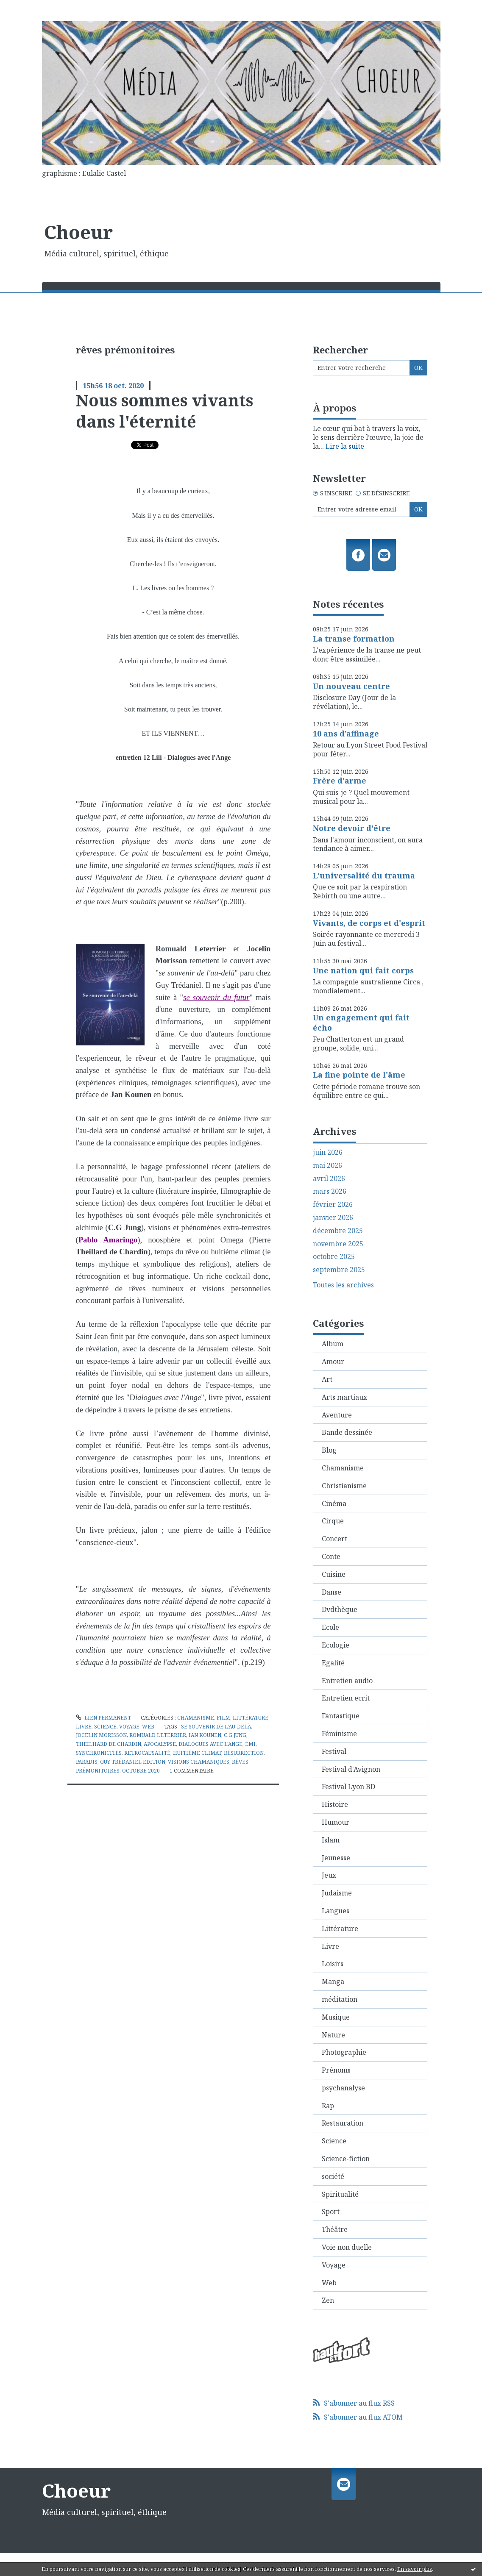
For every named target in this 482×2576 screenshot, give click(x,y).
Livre (84, 1726)
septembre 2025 (339, 1269)
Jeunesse (336, 1857)
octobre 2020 (141, 1770)
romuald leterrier (157, 1735)
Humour (335, 1822)
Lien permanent (103, 1717)
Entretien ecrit (346, 1698)
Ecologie (335, 1645)
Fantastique (340, 1715)
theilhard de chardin (108, 1744)
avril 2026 (329, 1178)
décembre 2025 (338, 1230)
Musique (336, 2017)
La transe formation (354, 639)
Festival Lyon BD (348, 1786)
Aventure (337, 1415)
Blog (329, 1450)
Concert (334, 1538)
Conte (331, 1556)
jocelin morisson (101, 1735)
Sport (331, 2211)
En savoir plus (414, 2569)
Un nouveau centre (351, 686)
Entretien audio (347, 1680)
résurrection (244, 1752)
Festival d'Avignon (351, 1769)
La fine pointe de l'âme (359, 1075)
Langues (335, 1910)
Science (105, 1726)
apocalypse (160, 1744)
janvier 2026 (333, 1217)
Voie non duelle (347, 2247)
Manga (333, 1981)
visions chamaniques (198, 1761)
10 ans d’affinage (346, 733)
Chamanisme (195, 1717)
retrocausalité (147, 1752)
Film (223, 1717)
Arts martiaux (344, 1397)
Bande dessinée (347, 1432)
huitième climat (197, 1752)
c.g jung (235, 1735)
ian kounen (205, 1735)
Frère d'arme (339, 780)
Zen (328, 2300)
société (333, 2176)
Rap (328, 2105)
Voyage (129, 1726)
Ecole (330, 1627)
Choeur (78, 232)
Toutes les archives (343, 1285)
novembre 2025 (338, 1243)
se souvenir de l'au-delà (216, 1726)
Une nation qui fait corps (363, 970)
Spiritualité (340, 2194)
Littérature (250, 1717)
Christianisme (344, 1485)
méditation (339, 1999)
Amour (333, 1361)
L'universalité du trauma (364, 875)
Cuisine (333, 1574)
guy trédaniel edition (132, 1761)
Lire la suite (345, 446)
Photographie (344, 2052)
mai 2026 (327, 1165)
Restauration (342, 2123)
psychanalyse (343, 2087)
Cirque (333, 1521)
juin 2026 (328, 1152)
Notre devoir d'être (351, 828)
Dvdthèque (339, 1609)
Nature (333, 2035)
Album (332, 1343)
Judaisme (337, 1893)
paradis (87, 1761)
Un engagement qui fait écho (361, 1022)
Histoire (335, 1804)
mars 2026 (329, 1191)
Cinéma (334, 1503)
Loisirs (332, 1963)
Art (327, 1379)
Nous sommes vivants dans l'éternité (164, 410)
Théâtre (335, 2229)
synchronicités (99, 1752)
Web (148, 1726)
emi (250, 1744)
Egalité (333, 1662)
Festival (334, 1751)
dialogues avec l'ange (210, 1744)
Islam (331, 1840)
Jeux (329, 1875)
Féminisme (339, 1733)
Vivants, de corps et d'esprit (369, 923)
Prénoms (336, 2070)
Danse (331, 1592)
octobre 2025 (334, 1256)
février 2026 (333, 1204)
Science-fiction (346, 2158)
